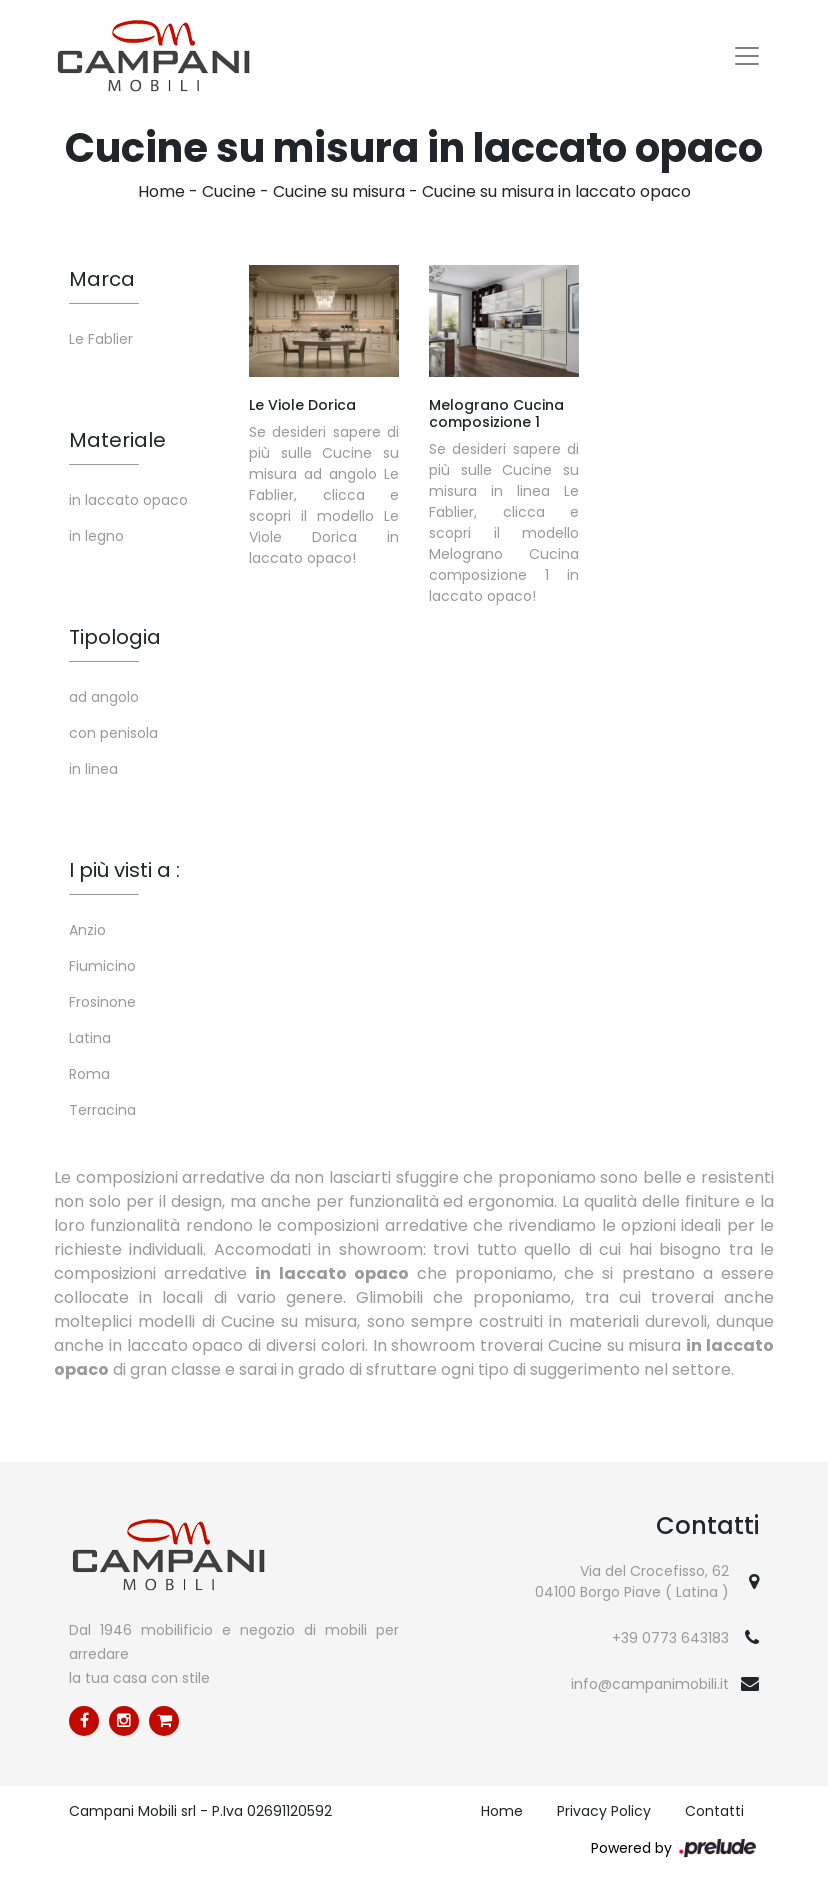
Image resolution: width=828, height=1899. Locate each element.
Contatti (714, 1811)
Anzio (87, 930)
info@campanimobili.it (650, 1684)
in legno (96, 536)
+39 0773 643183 (670, 1638)
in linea (93, 769)
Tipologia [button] (115, 637)
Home (161, 191)
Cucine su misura (339, 191)
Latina (90, 1038)
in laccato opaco (128, 500)
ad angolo (104, 697)
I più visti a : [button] (124, 870)
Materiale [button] (117, 440)
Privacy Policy (604, 1811)
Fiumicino (102, 966)
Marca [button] (102, 279)
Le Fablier (101, 339)
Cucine (229, 191)
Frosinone (102, 1002)
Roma (89, 1074)
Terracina (102, 1110)
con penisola (113, 733)
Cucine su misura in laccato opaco (556, 191)
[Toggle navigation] (747, 56)
